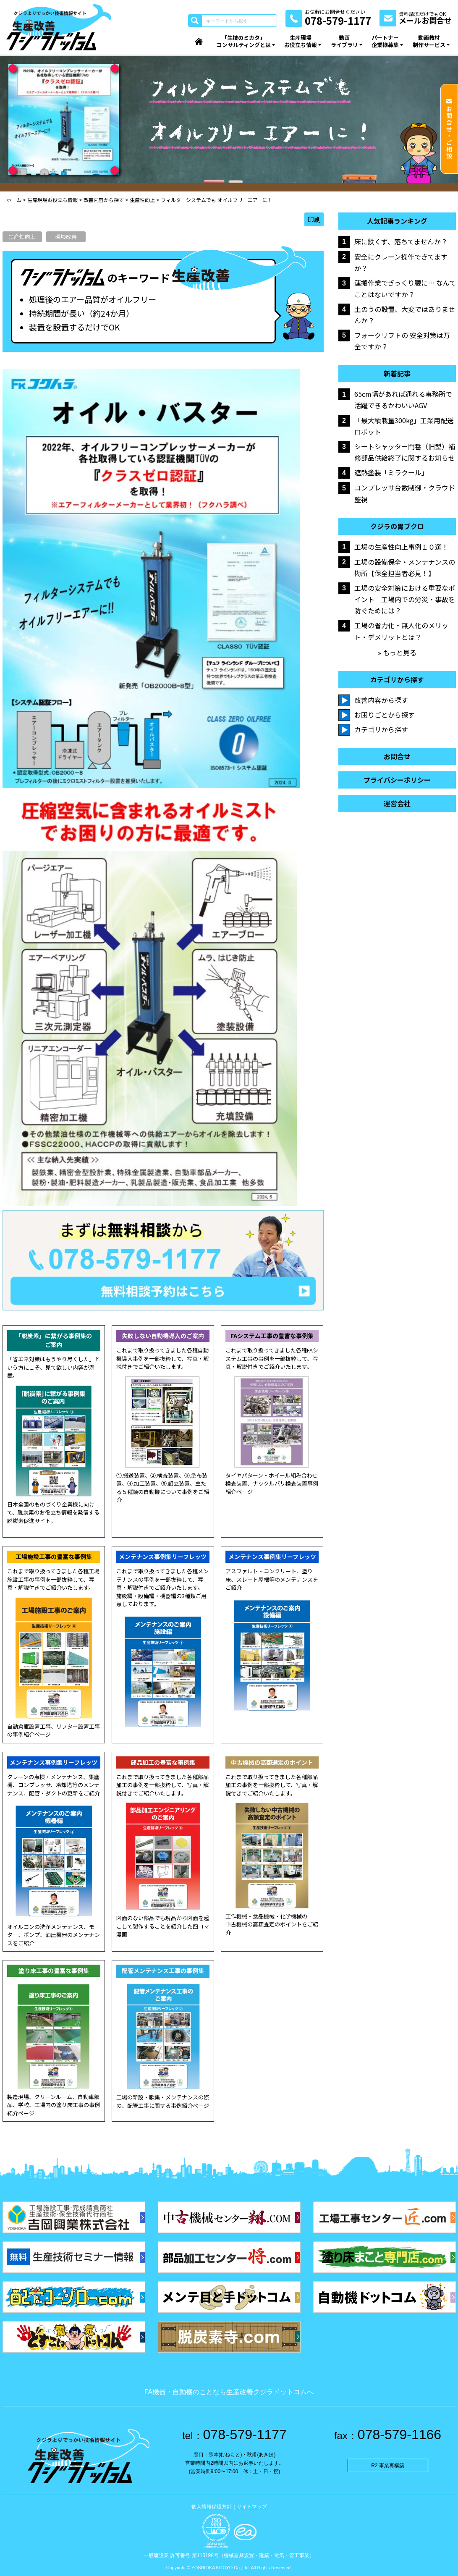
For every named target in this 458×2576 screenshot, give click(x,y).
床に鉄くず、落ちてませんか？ (401, 241)
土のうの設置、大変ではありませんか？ (404, 314)
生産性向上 (22, 237)
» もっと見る (397, 652)
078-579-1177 (234, 2434)
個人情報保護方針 (211, 2507)
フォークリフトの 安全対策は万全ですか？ (402, 340)
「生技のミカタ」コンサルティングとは (244, 41)
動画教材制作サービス (429, 41)
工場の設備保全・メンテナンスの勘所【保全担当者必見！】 (404, 567)
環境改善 (66, 237)
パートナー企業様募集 (385, 41)
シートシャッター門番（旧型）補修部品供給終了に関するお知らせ (404, 452)
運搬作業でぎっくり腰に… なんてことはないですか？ (405, 288)
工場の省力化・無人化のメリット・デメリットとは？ (401, 631)
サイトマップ (252, 2507)
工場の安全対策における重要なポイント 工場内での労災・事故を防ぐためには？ (404, 599)
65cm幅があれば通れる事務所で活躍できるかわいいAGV (403, 399)
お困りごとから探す (384, 715)
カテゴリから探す (381, 729)
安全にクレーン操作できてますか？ (401, 262)
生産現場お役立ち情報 (300, 41)
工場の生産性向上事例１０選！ (401, 547)
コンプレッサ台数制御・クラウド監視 (404, 493)
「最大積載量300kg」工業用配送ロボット (404, 426)
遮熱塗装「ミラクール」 (391, 472)
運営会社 (397, 803)
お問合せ (397, 756)
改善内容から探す (381, 700)
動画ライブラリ (344, 41)
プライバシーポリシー (397, 780)
